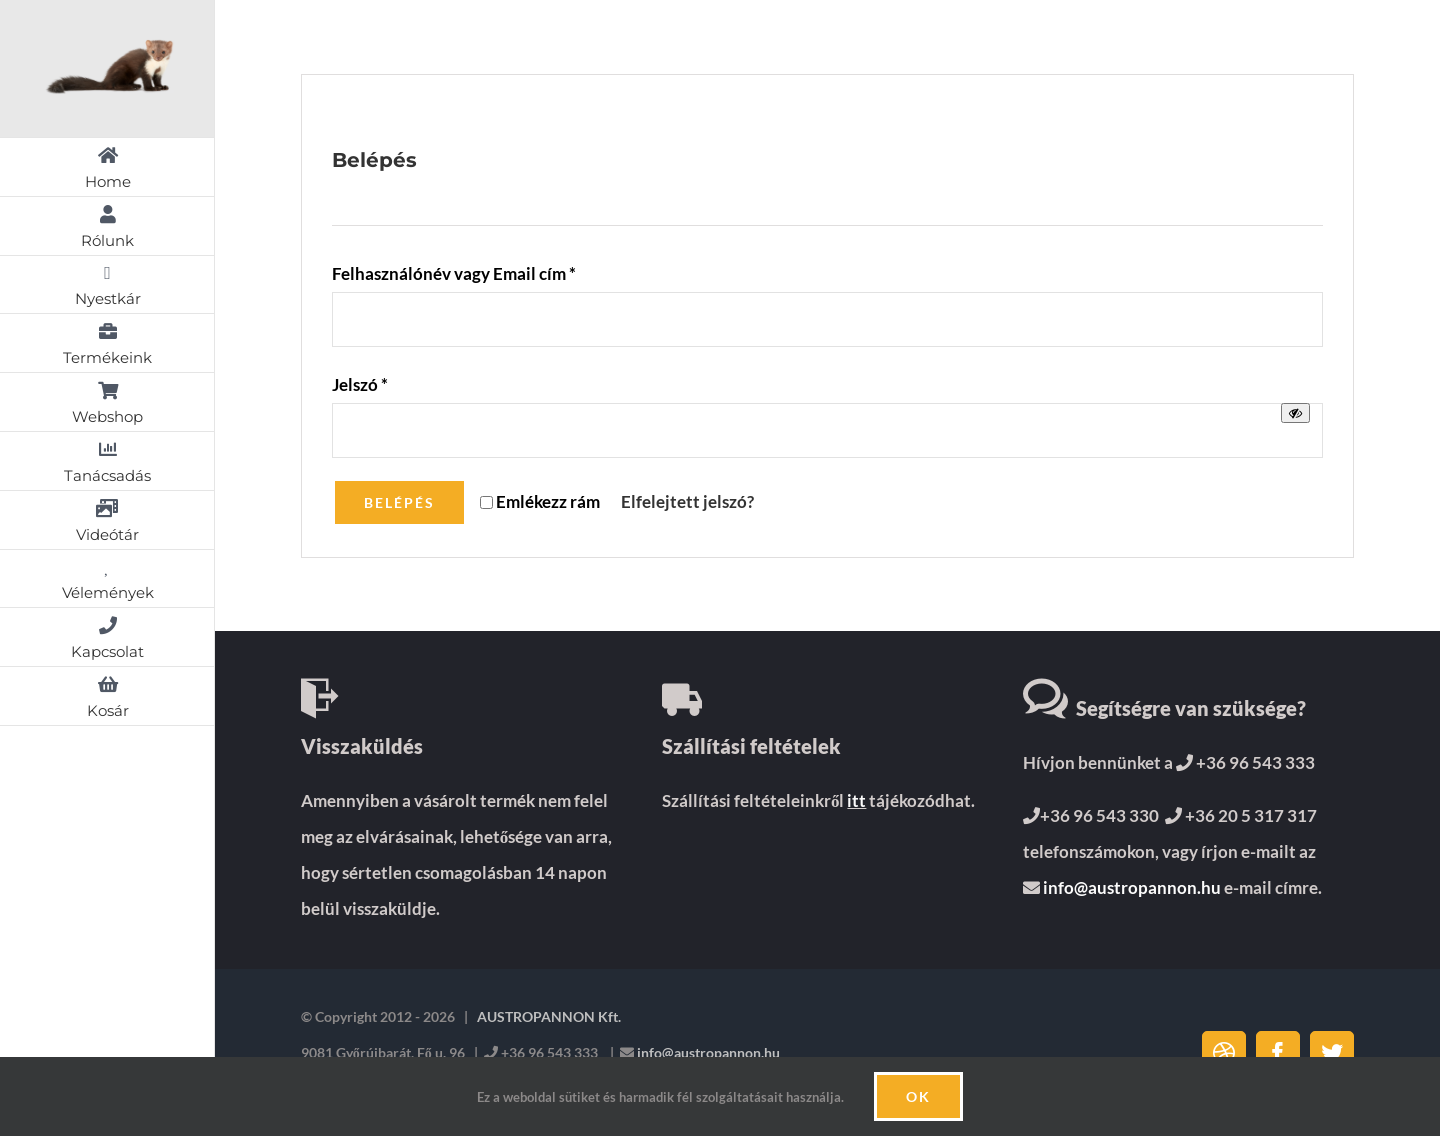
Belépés (399, 502)
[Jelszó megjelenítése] (1295, 413)
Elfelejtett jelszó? (687, 501)
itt (856, 800)
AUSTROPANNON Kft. (547, 1016)
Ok (918, 1096)
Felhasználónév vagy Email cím (454, 273)
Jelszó (360, 384)
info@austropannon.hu (1130, 887)
